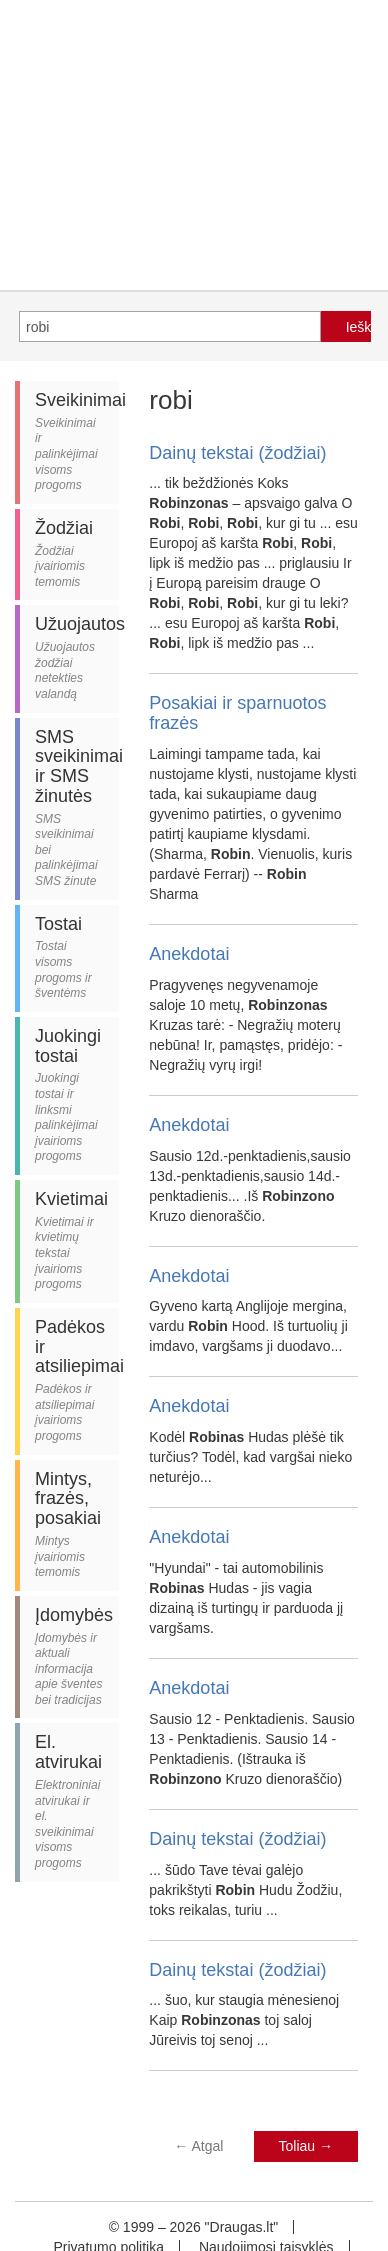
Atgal (198, 2146)
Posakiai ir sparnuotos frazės (237, 713)
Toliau (306, 2146)
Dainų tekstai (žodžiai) (237, 453)
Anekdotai (189, 954)
